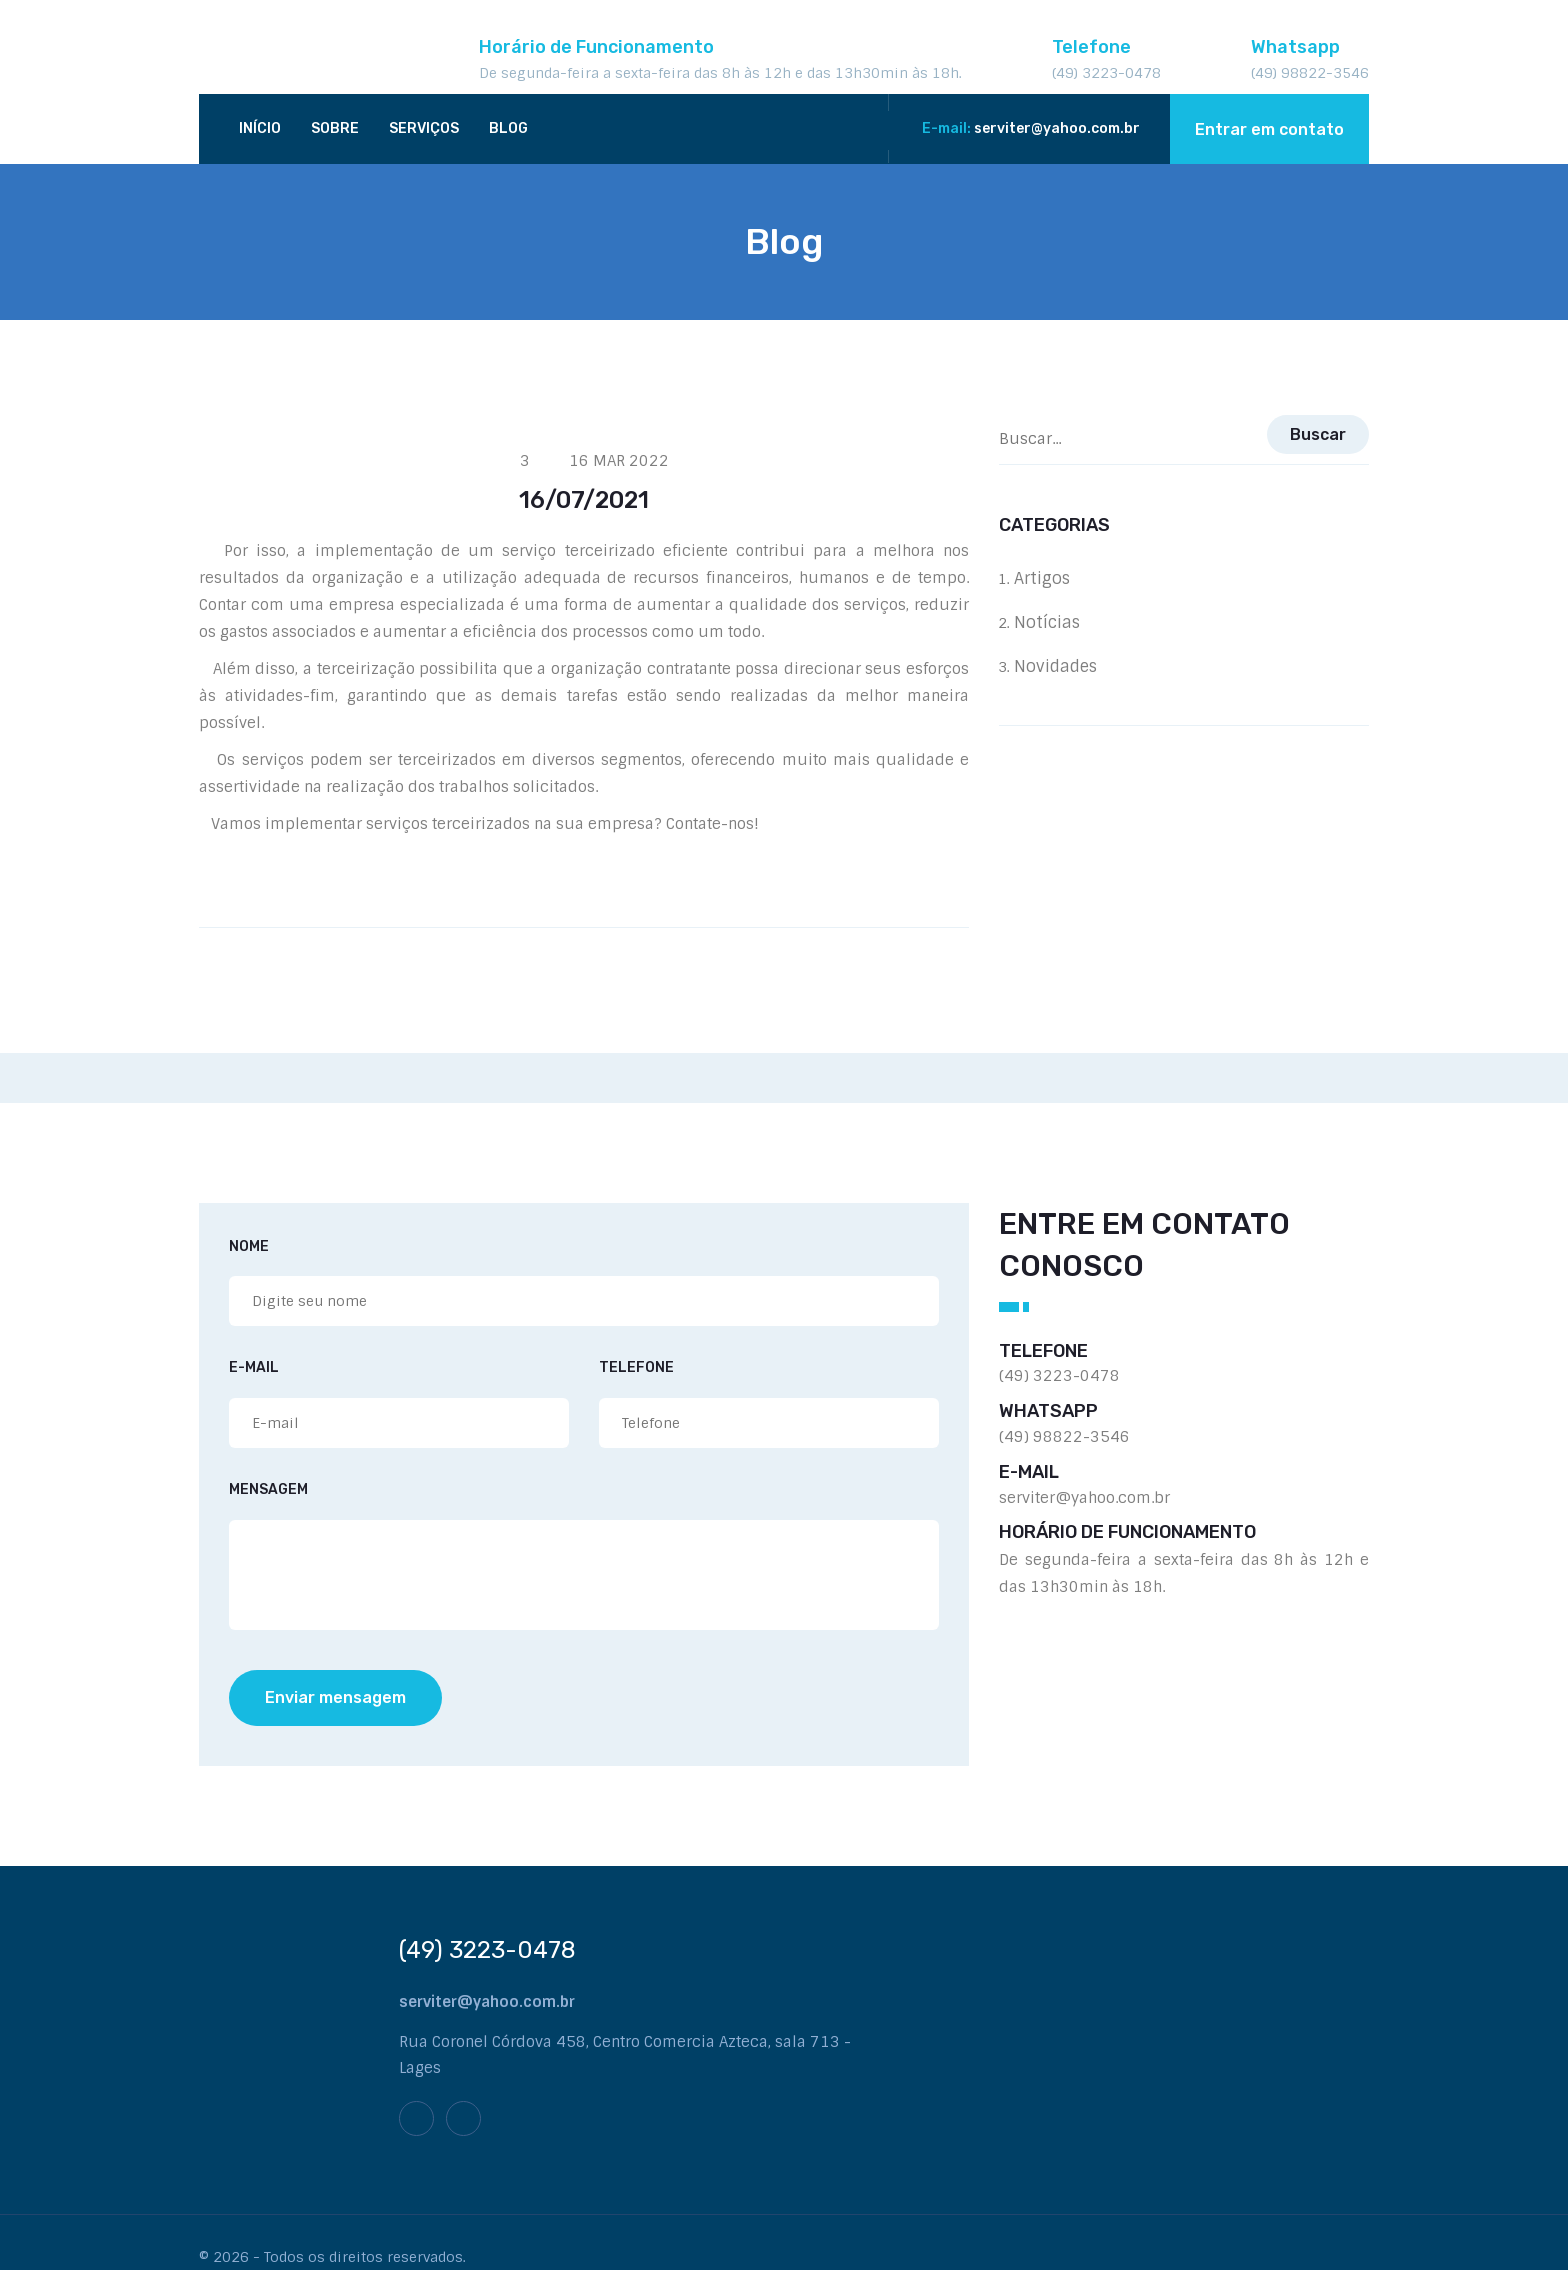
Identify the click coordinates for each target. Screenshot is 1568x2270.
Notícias (1062, 622)
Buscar (1318, 434)
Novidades (1070, 666)
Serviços (424, 128)
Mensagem (268, 1490)
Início (260, 128)
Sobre (335, 128)
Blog (508, 128)
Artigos (1057, 578)
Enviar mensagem (335, 1697)
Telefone (636, 1368)
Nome (249, 1246)
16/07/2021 (584, 500)
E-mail (254, 1368)
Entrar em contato (1269, 129)
